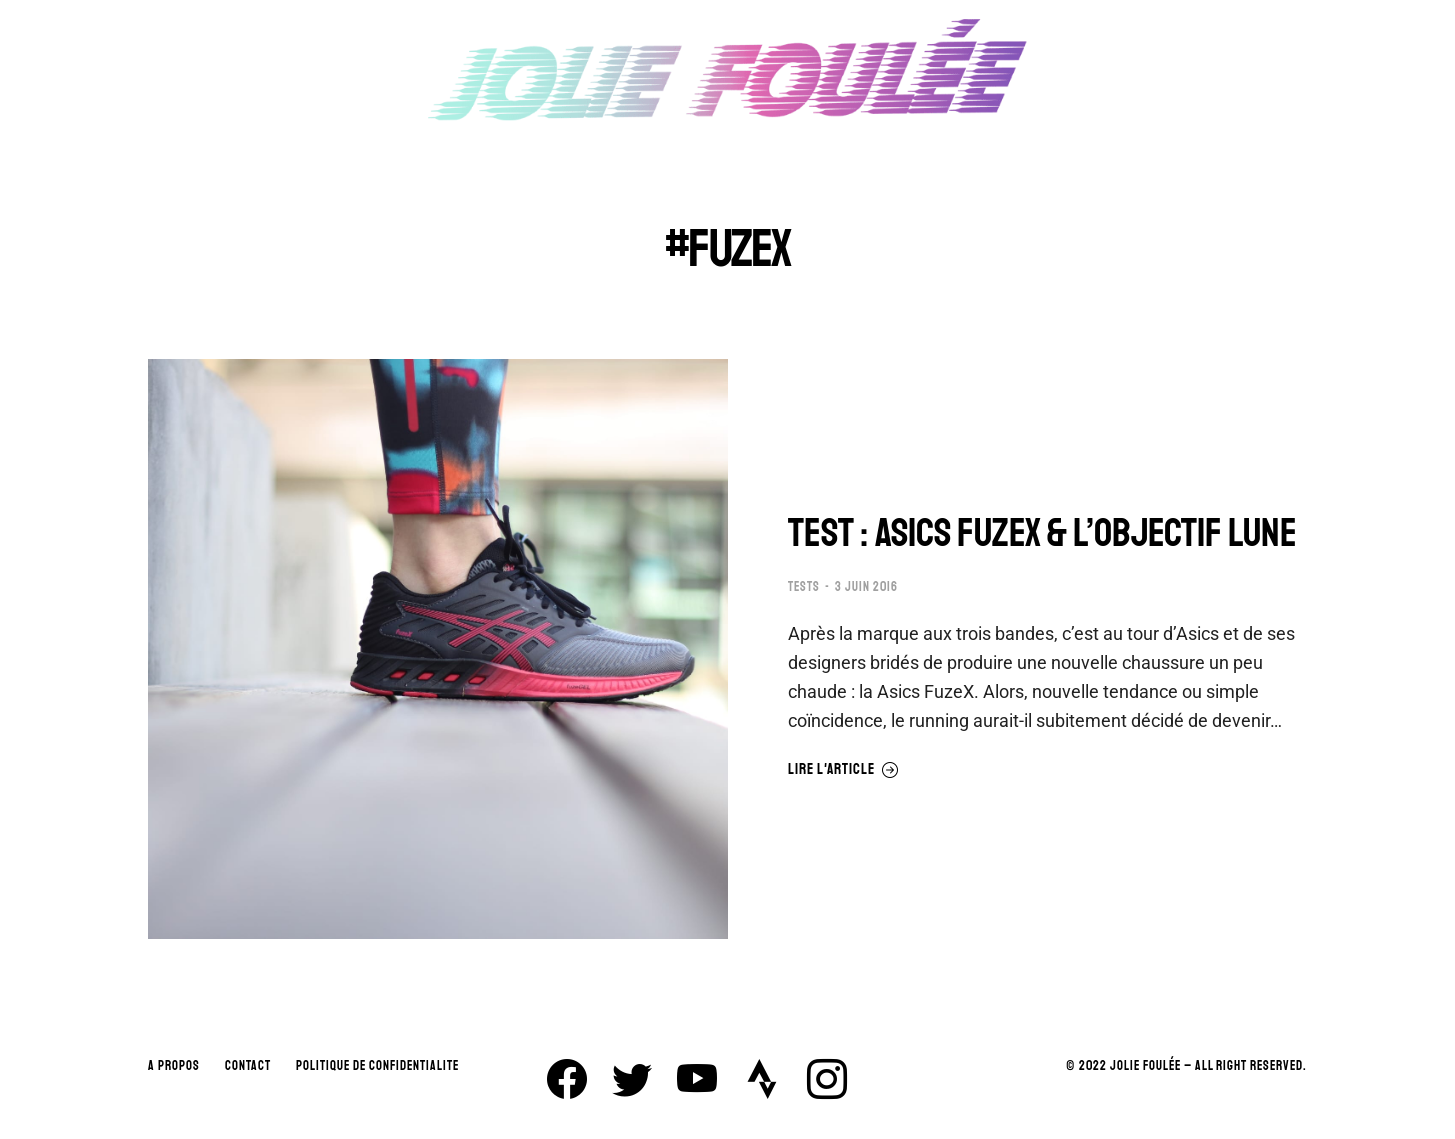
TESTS (804, 587)
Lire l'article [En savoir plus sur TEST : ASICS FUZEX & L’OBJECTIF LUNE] (843, 770)
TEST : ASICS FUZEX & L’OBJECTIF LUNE (1042, 533)
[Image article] (438, 649)
